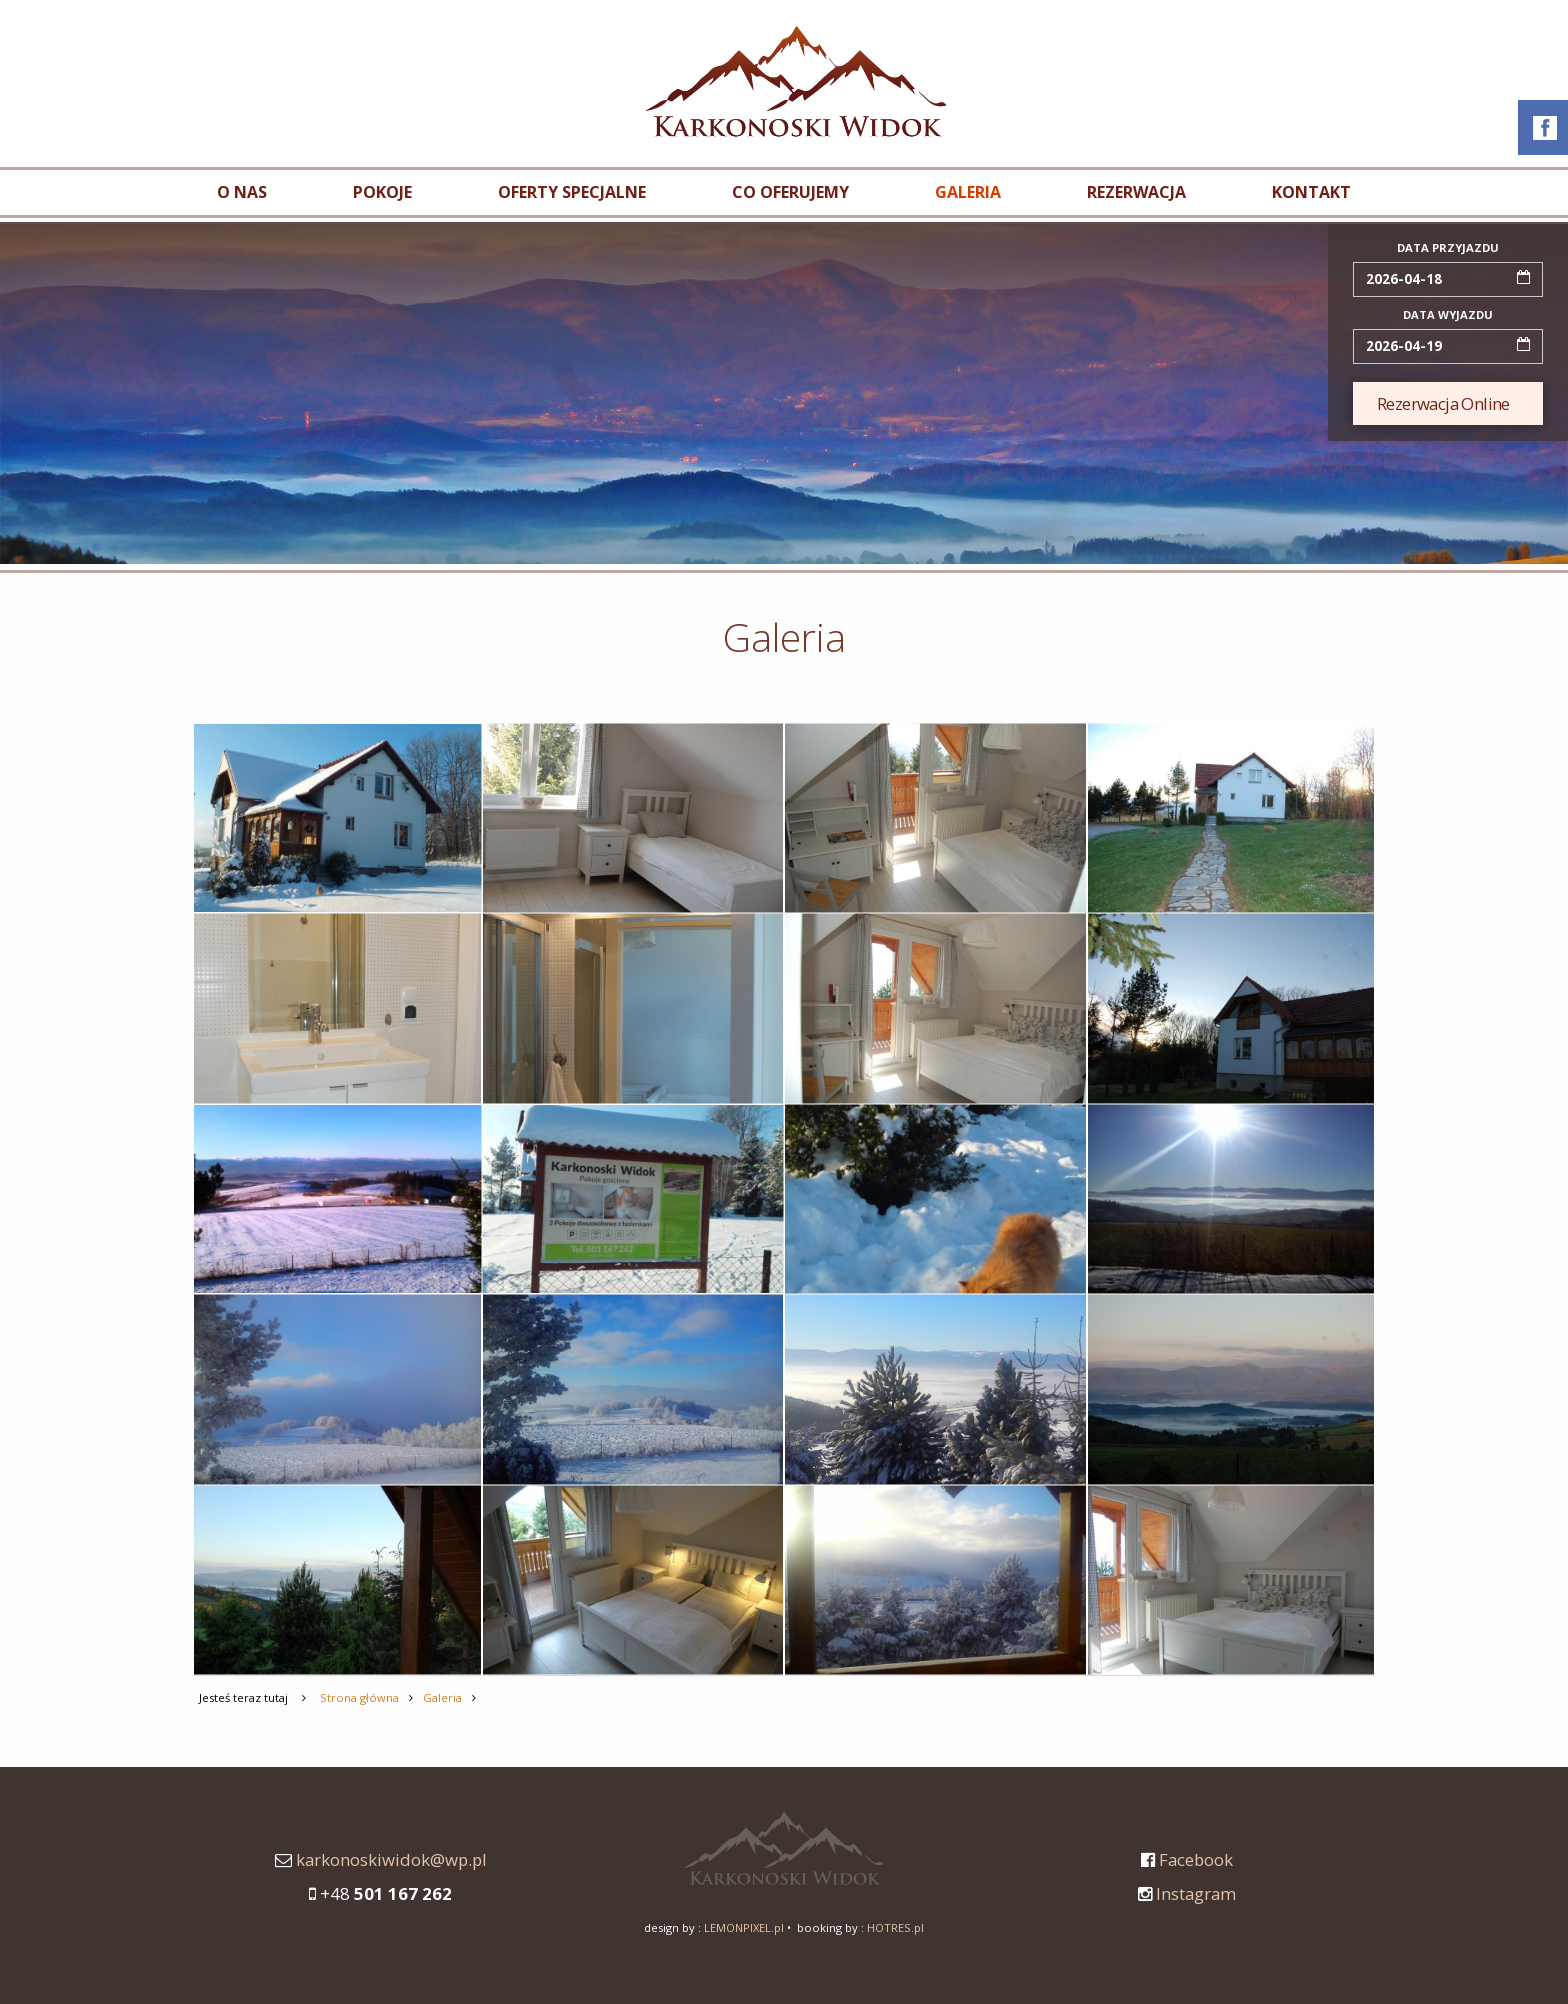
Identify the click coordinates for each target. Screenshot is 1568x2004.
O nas (242, 192)
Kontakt (1311, 192)
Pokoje (382, 192)
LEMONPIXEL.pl (744, 1927)
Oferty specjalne (572, 192)
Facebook (1196, 1859)
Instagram (1196, 1893)
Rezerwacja (1136, 192)
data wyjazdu (1448, 314)
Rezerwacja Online (1443, 403)
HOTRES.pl (895, 1927)
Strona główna (359, 1697)
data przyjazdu (1448, 247)
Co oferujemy (790, 192)
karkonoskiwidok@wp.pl (391, 1859)
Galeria (968, 192)
